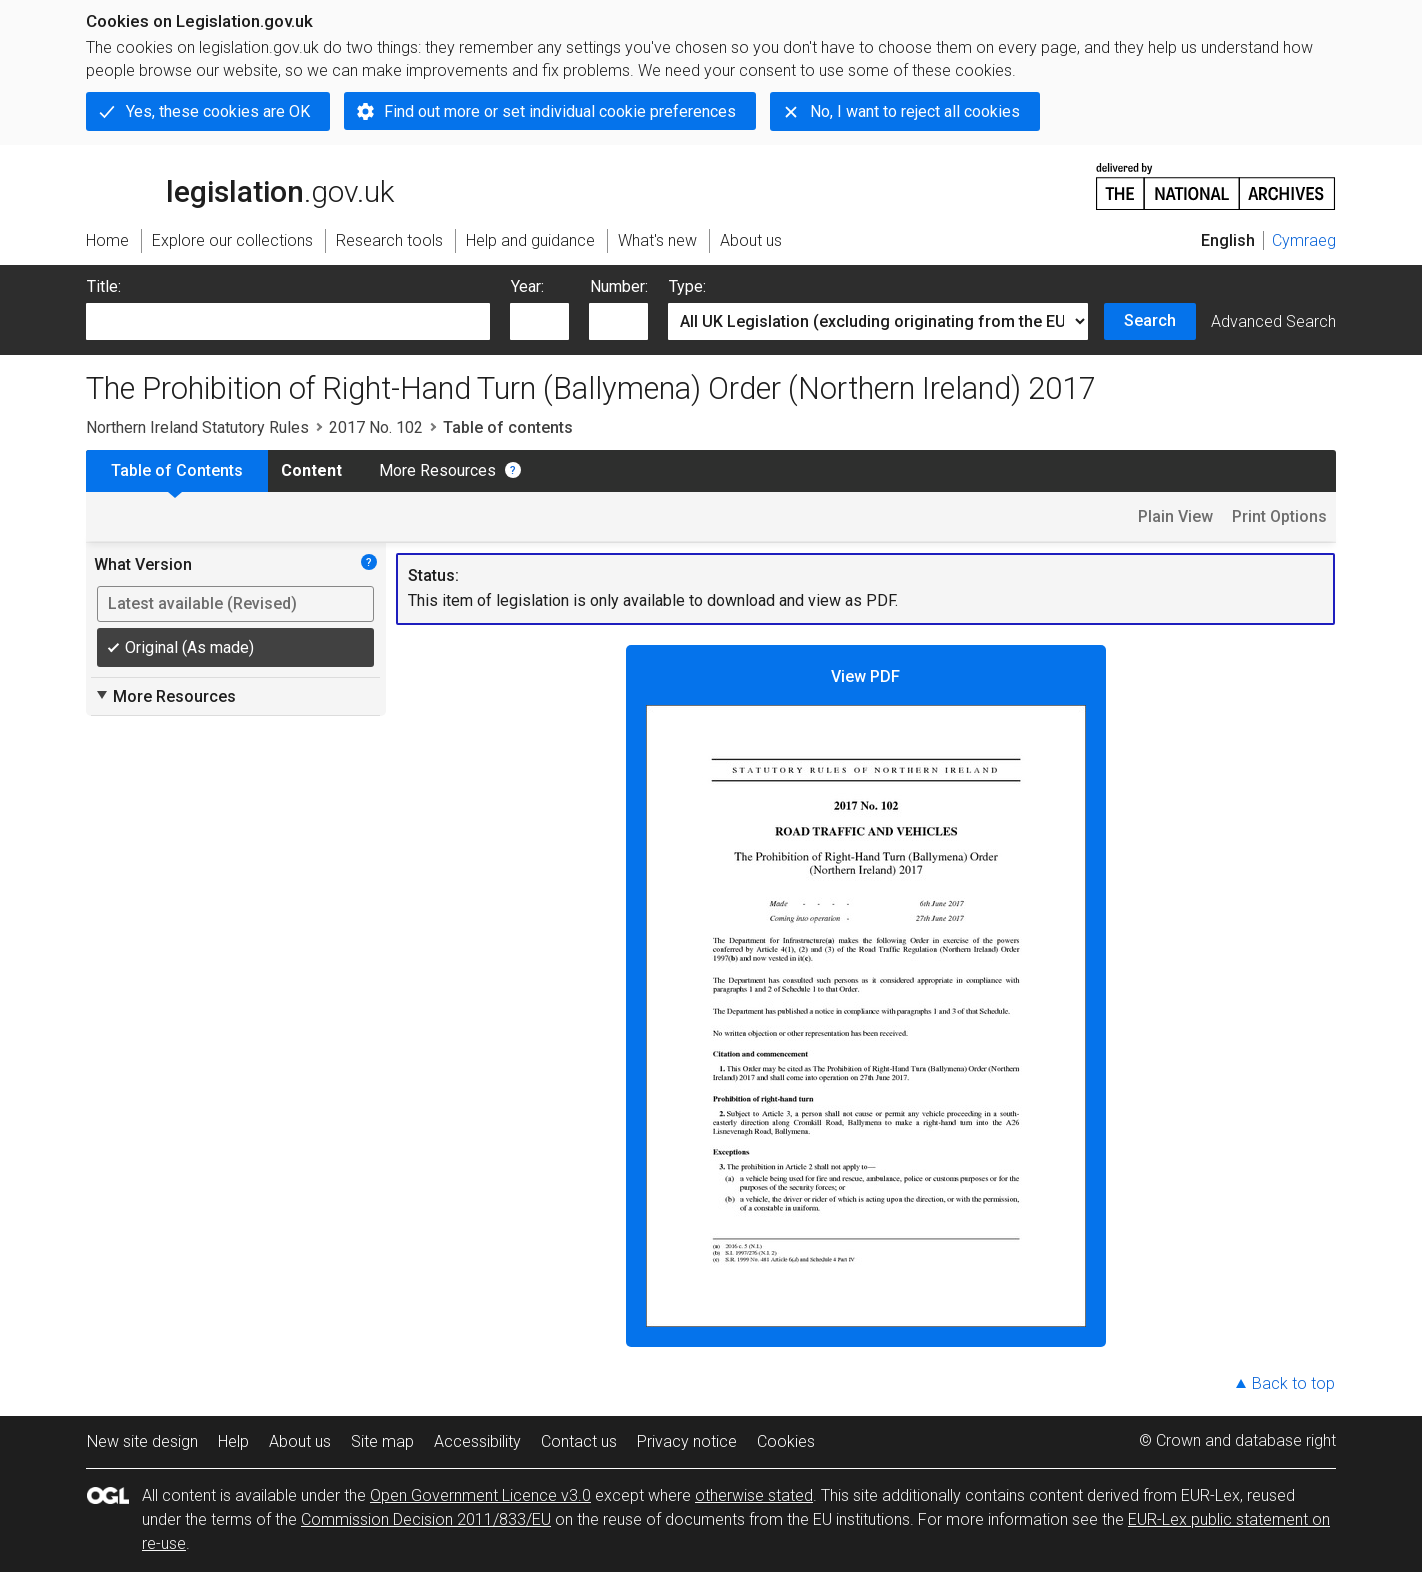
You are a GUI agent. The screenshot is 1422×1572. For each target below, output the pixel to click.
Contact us (579, 1441)
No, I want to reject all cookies (915, 111)
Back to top (1293, 1383)
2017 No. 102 (376, 427)
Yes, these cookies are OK (218, 111)
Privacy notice (687, 1441)
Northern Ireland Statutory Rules (197, 427)
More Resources (437, 470)
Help (233, 1441)
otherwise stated (754, 1495)
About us (300, 1441)
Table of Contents (177, 470)
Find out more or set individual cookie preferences (560, 111)
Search (1150, 320)
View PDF (866, 997)
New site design (142, 1441)
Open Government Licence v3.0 (480, 1495)
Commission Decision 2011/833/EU (426, 1519)
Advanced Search (1273, 321)
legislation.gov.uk (240, 185)
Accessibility (477, 1441)
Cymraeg (1304, 240)
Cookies (786, 1441)
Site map (382, 1441)
